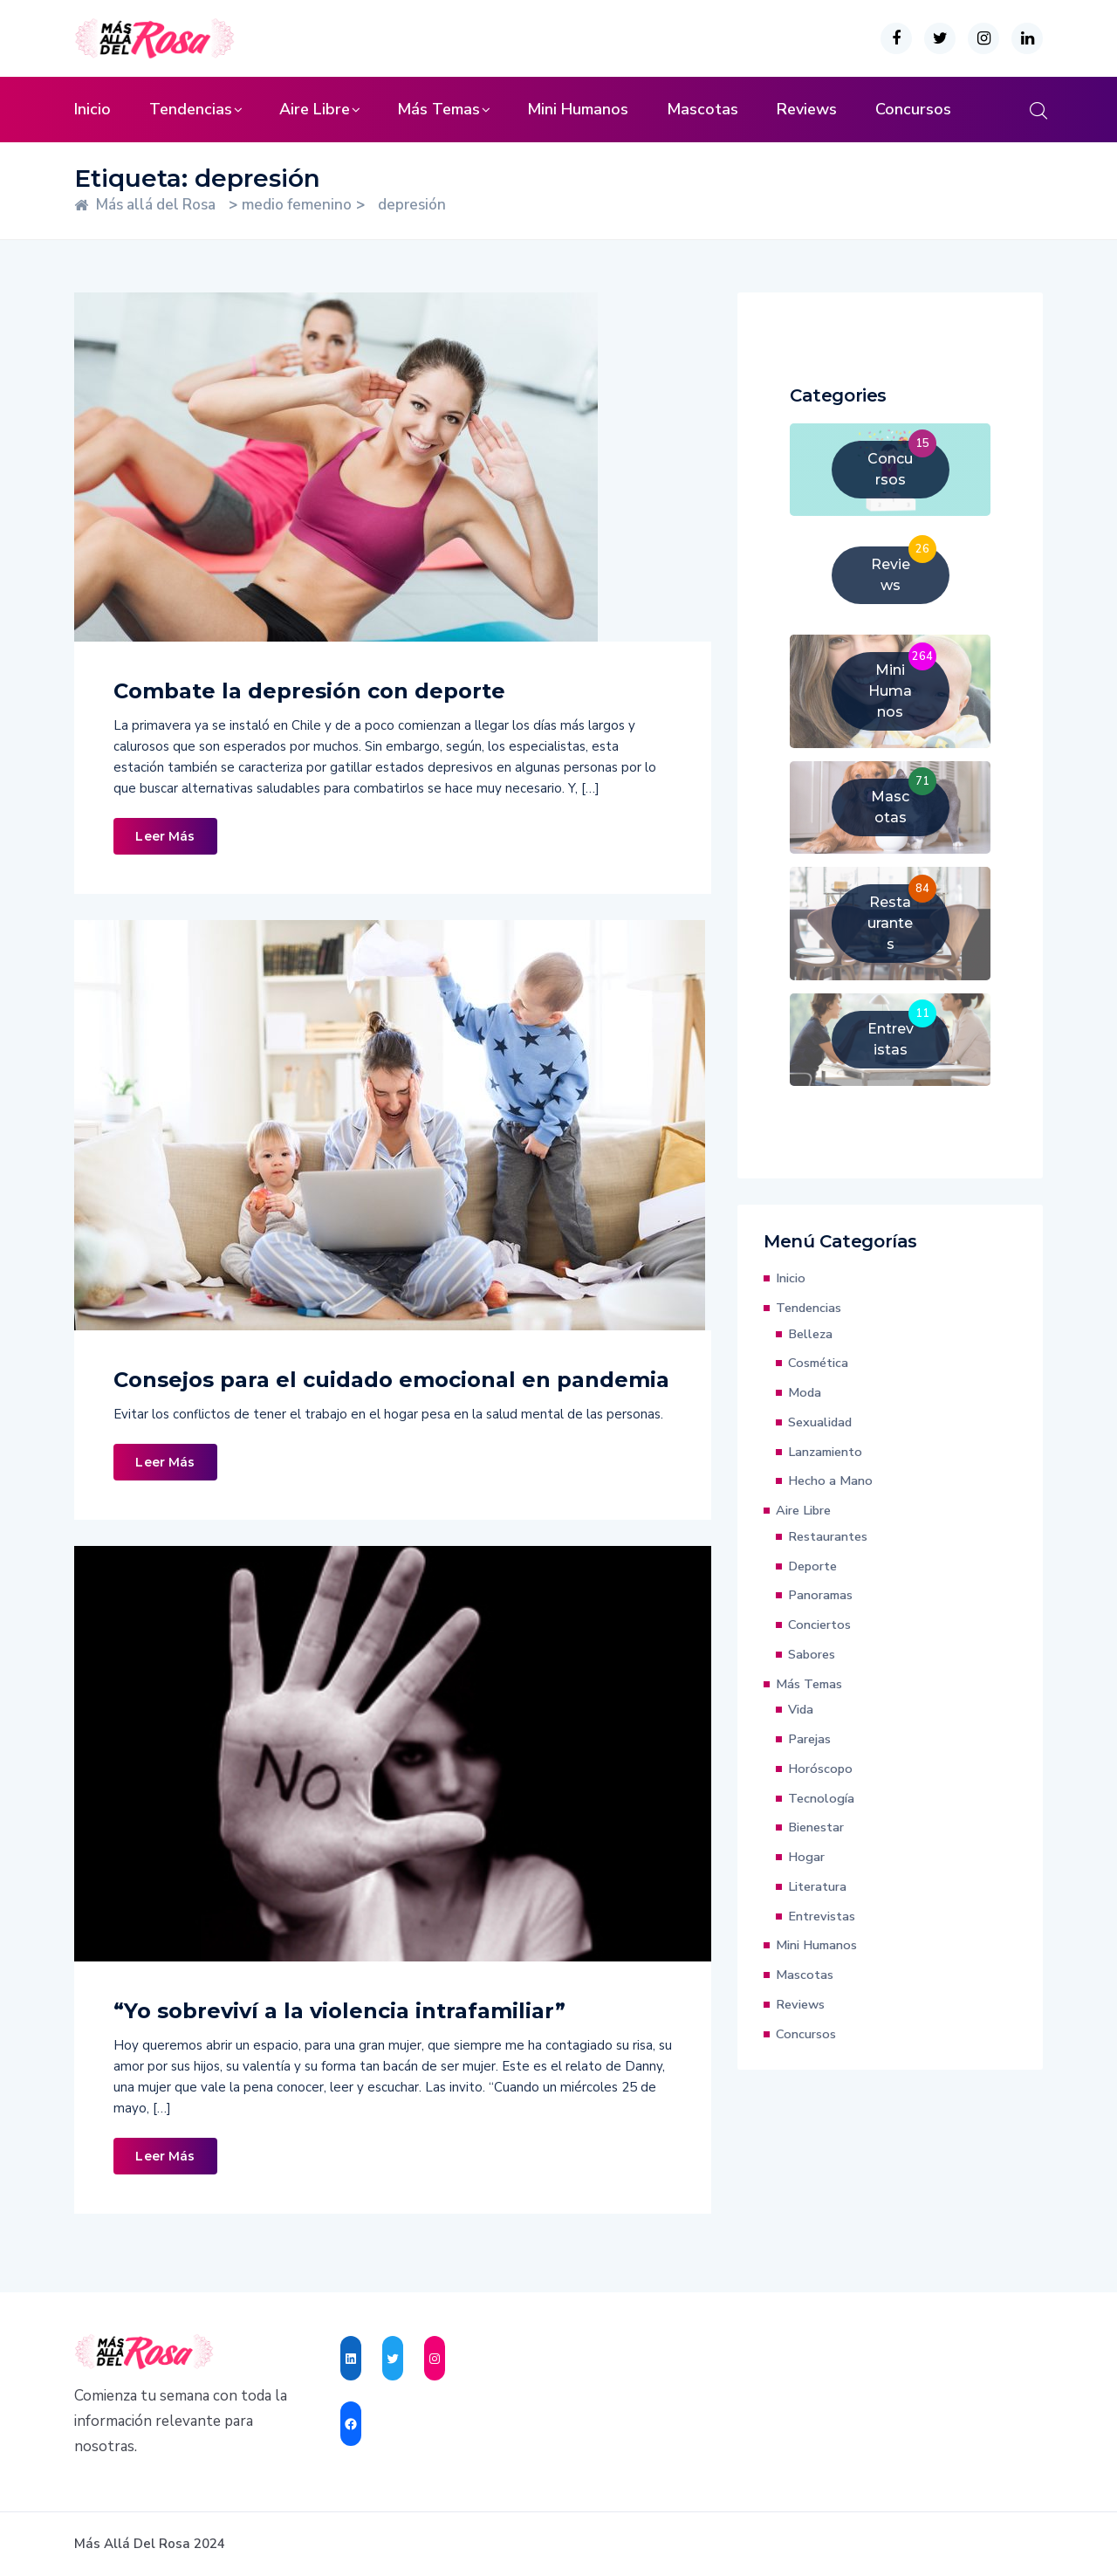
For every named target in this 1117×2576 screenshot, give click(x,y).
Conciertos (819, 1624)
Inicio (92, 109)
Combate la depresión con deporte (309, 691)
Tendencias (190, 109)
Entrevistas (821, 1916)
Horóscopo (820, 1768)
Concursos (913, 109)
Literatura (817, 1886)
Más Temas (438, 109)
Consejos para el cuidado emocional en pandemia (391, 1379)
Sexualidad (820, 1422)
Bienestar (816, 1827)
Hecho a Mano (830, 1480)
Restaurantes (827, 1536)
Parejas (809, 1739)
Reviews (807, 109)
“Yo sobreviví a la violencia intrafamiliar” (339, 2010)
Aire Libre (314, 109)
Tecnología (821, 1798)
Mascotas (702, 109)
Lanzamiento (825, 1451)
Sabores (811, 1654)
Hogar (806, 1856)
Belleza (810, 1334)
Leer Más (165, 836)
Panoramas (820, 1595)
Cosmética (818, 1362)
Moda (804, 1392)
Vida (800, 1709)
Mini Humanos (577, 109)
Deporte (812, 1566)
